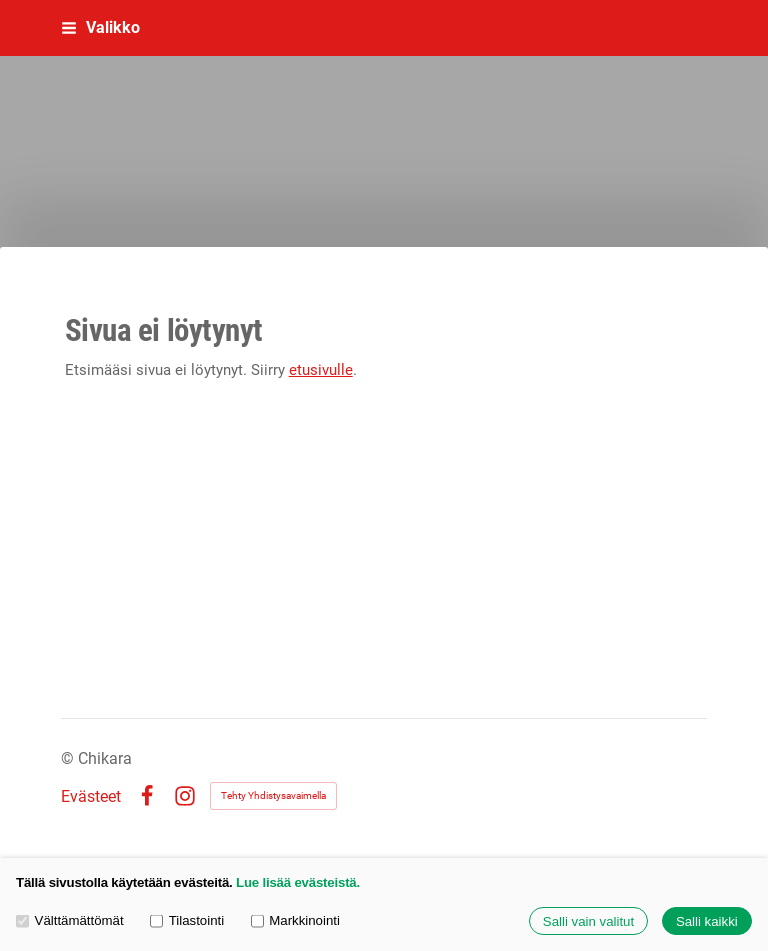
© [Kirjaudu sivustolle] (69, 758)
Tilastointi (187, 920)
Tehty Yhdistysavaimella (273, 795)
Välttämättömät (70, 920)
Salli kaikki (707, 921)
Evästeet (91, 797)
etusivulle (321, 370)
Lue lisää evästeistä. (298, 882)
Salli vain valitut (588, 921)
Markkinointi (295, 920)
